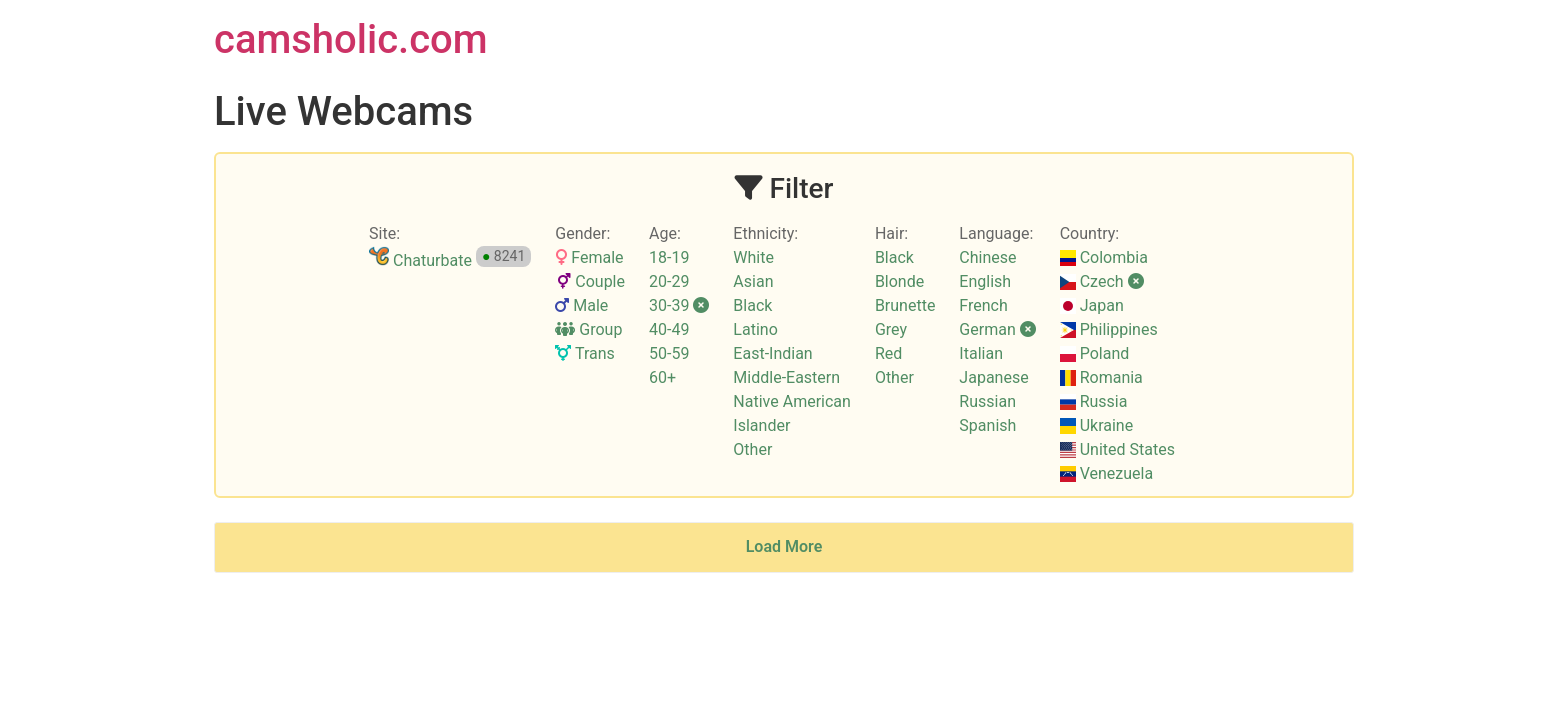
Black (752, 305)
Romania (1101, 377)
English (985, 281)
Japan (1092, 305)
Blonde (899, 281)
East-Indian (772, 353)
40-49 (669, 329)
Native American (792, 401)
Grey (891, 329)
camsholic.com (351, 39)
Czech (1102, 281)
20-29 (669, 281)
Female (589, 257)
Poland (1095, 353)
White (753, 257)
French (983, 305)
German (997, 329)
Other (752, 449)
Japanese (993, 377)
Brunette (905, 305)
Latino (755, 329)
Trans (585, 353)
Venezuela (1106, 473)
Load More (784, 546)
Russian (987, 401)
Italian (981, 353)
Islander (761, 425)
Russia (1094, 401)
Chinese (987, 257)
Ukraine (1096, 425)
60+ (662, 377)
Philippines (1109, 329)
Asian (753, 281)
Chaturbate (420, 260)
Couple (590, 281)
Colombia (1104, 257)
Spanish (987, 425)
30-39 (679, 305)
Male (581, 305)
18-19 (669, 257)
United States (1117, 449)
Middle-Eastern (786, 377)
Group (588, 329)
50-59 (669, 353)
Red (888, 353)
